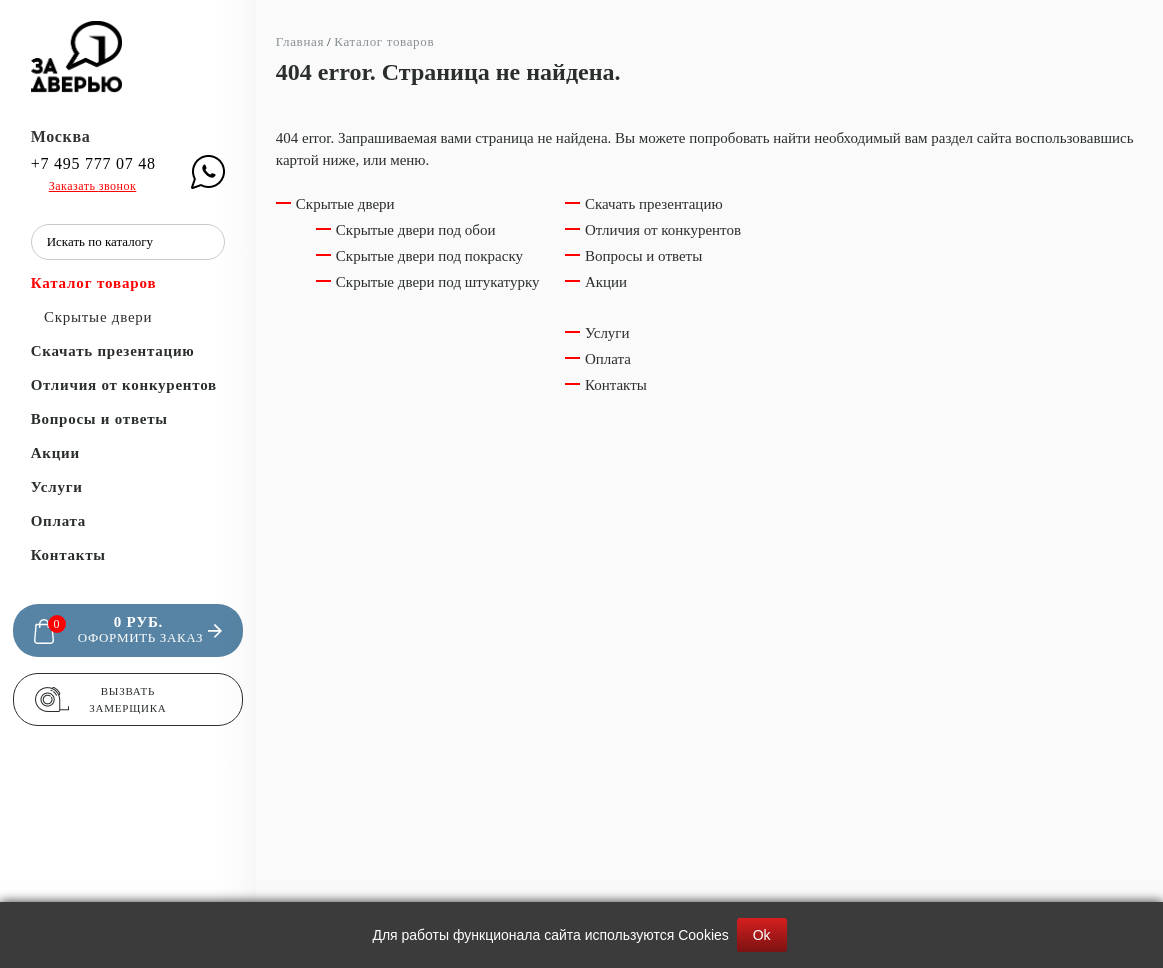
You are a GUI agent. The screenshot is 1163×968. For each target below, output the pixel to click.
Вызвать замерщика (127, 699)
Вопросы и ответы (99, 419)
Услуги (57, 487)
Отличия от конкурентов (124, 385)
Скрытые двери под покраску (429, 256)
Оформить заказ (140, 637)
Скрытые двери (98, 317)
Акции (55, 453)
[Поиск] (205, 242)
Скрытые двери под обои (416, 230)
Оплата (58, 521)
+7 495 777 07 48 (93, 164)
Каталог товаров (94, 283)
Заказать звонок (93, 186)
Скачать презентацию (113, 351)
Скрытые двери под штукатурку (438, 282)
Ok (762, 935)
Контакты (68, 555)
